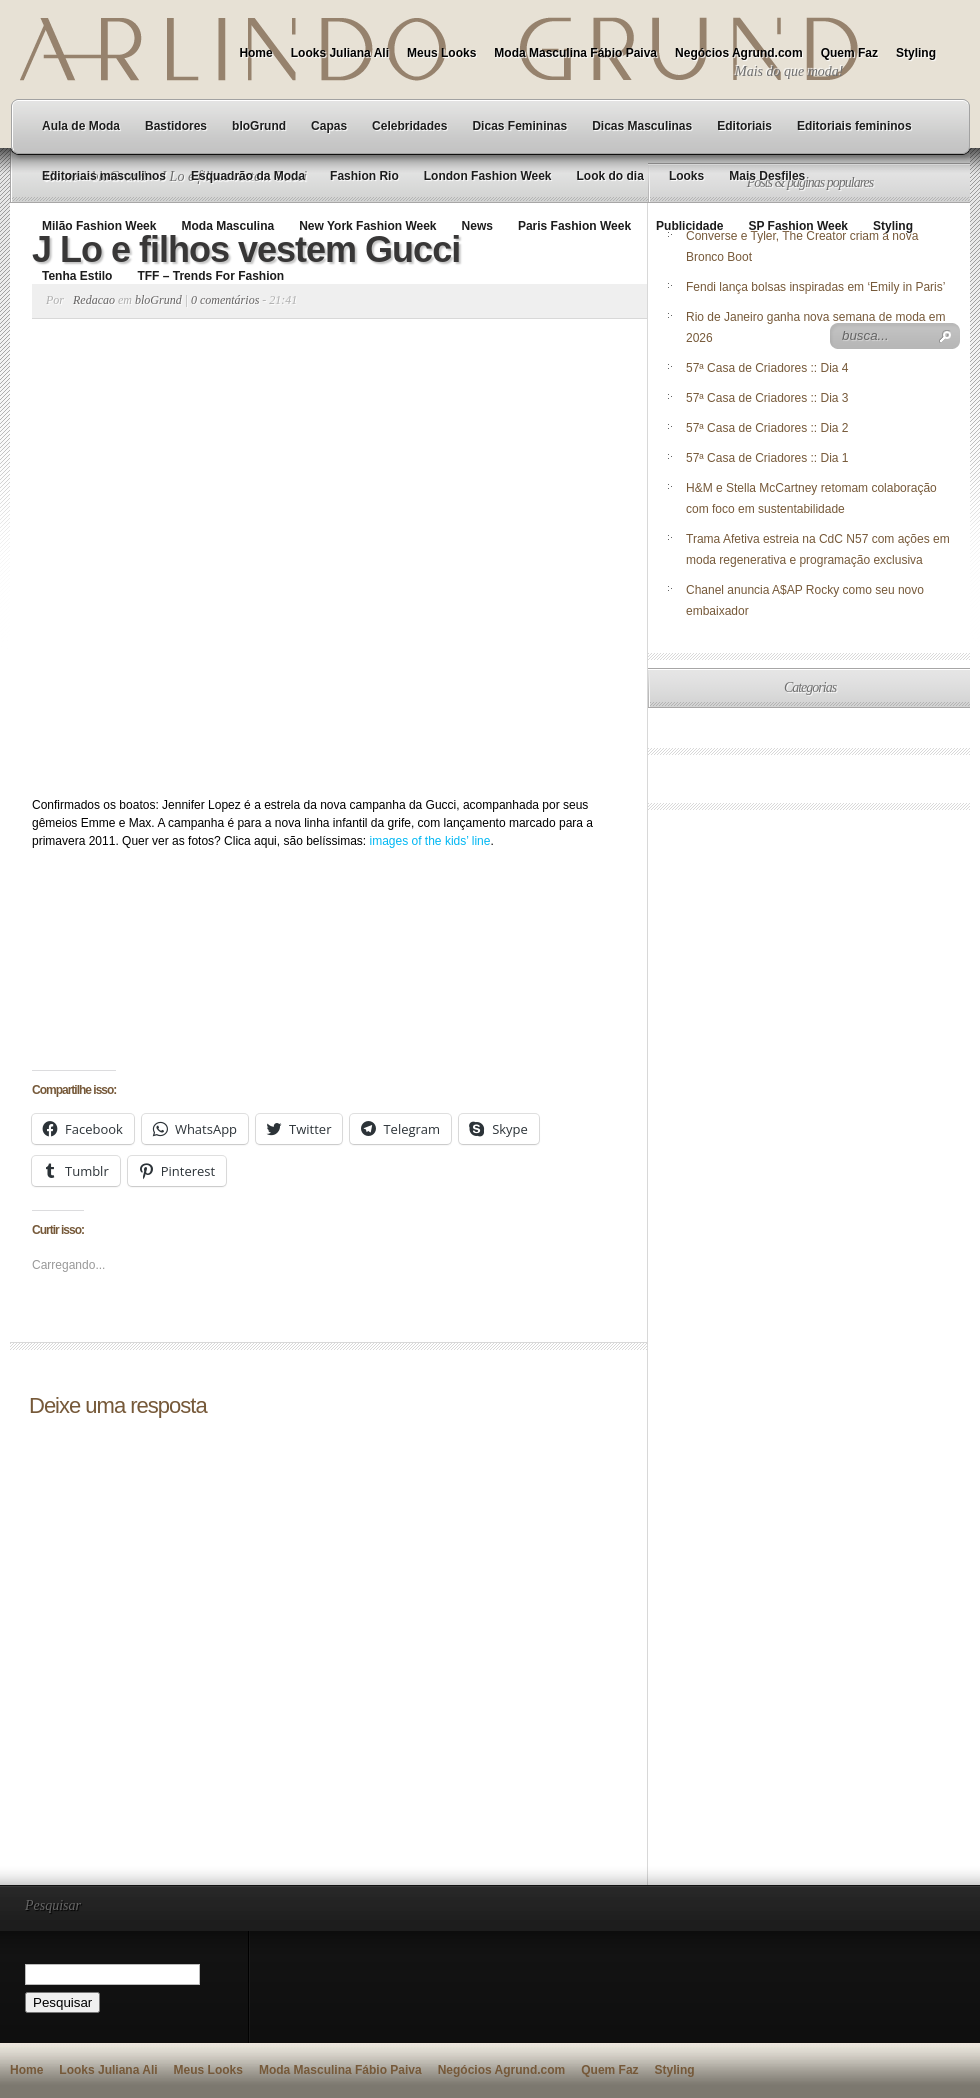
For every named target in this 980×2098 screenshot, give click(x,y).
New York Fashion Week (367, 226)
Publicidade (689, 226)
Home (255, 53)
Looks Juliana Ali (340, 53)
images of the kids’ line (430, 841)
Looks (686, 176)
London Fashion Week (488, 176)
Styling (916, 53)
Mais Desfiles (767, 176)
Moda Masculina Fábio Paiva (575, 53)
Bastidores (176, 126)
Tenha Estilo (77, 276)
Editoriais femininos (854, 126)
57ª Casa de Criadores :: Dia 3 (767, 398)
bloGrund (259, 126)
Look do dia (610, 176)
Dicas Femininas (519, 126)
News (477, 226)
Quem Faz (849, 53)
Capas (329, 126)
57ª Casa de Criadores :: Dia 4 (767, 368)
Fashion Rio (364, 176)
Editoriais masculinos (104, 176)
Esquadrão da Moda (248, 176)
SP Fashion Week (798, 226)
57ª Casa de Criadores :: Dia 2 (767, 428)
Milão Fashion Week (99, 226)
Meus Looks (441, 53)
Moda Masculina (227, 226)
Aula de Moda (81, 126)
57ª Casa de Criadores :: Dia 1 (767, 458)
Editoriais (744, 126)
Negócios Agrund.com (739, 53)
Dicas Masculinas (642, 126)
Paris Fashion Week (574, 226)
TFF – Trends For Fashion (210, 276)
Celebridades (409, 126)
